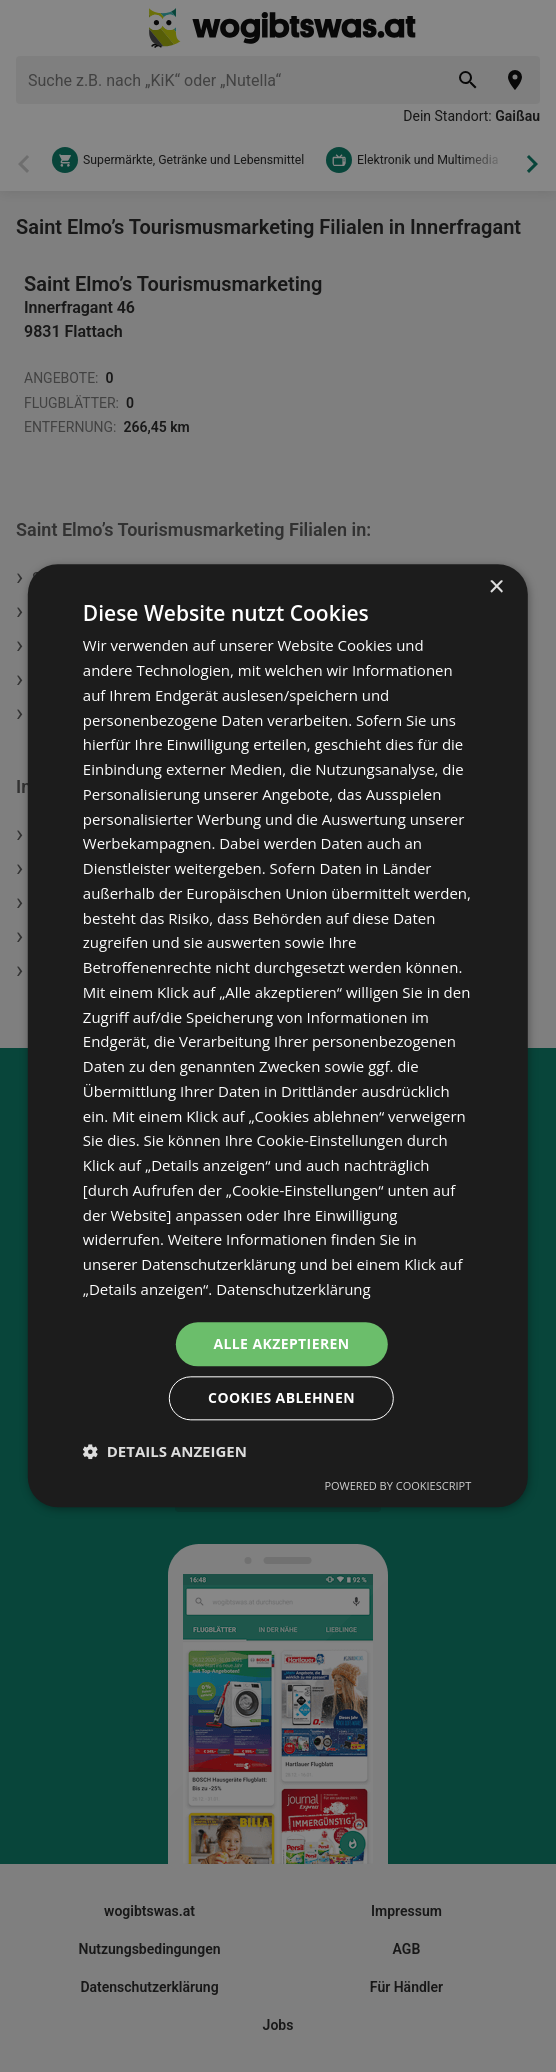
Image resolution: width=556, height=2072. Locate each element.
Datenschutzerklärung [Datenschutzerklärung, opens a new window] (293, 1289)
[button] (165, 1452)
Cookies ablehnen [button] (281, 1398)
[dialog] (278, 1035)
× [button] (495, 587)
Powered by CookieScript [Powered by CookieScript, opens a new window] (397, 1486)
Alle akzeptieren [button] (281, 1343)
